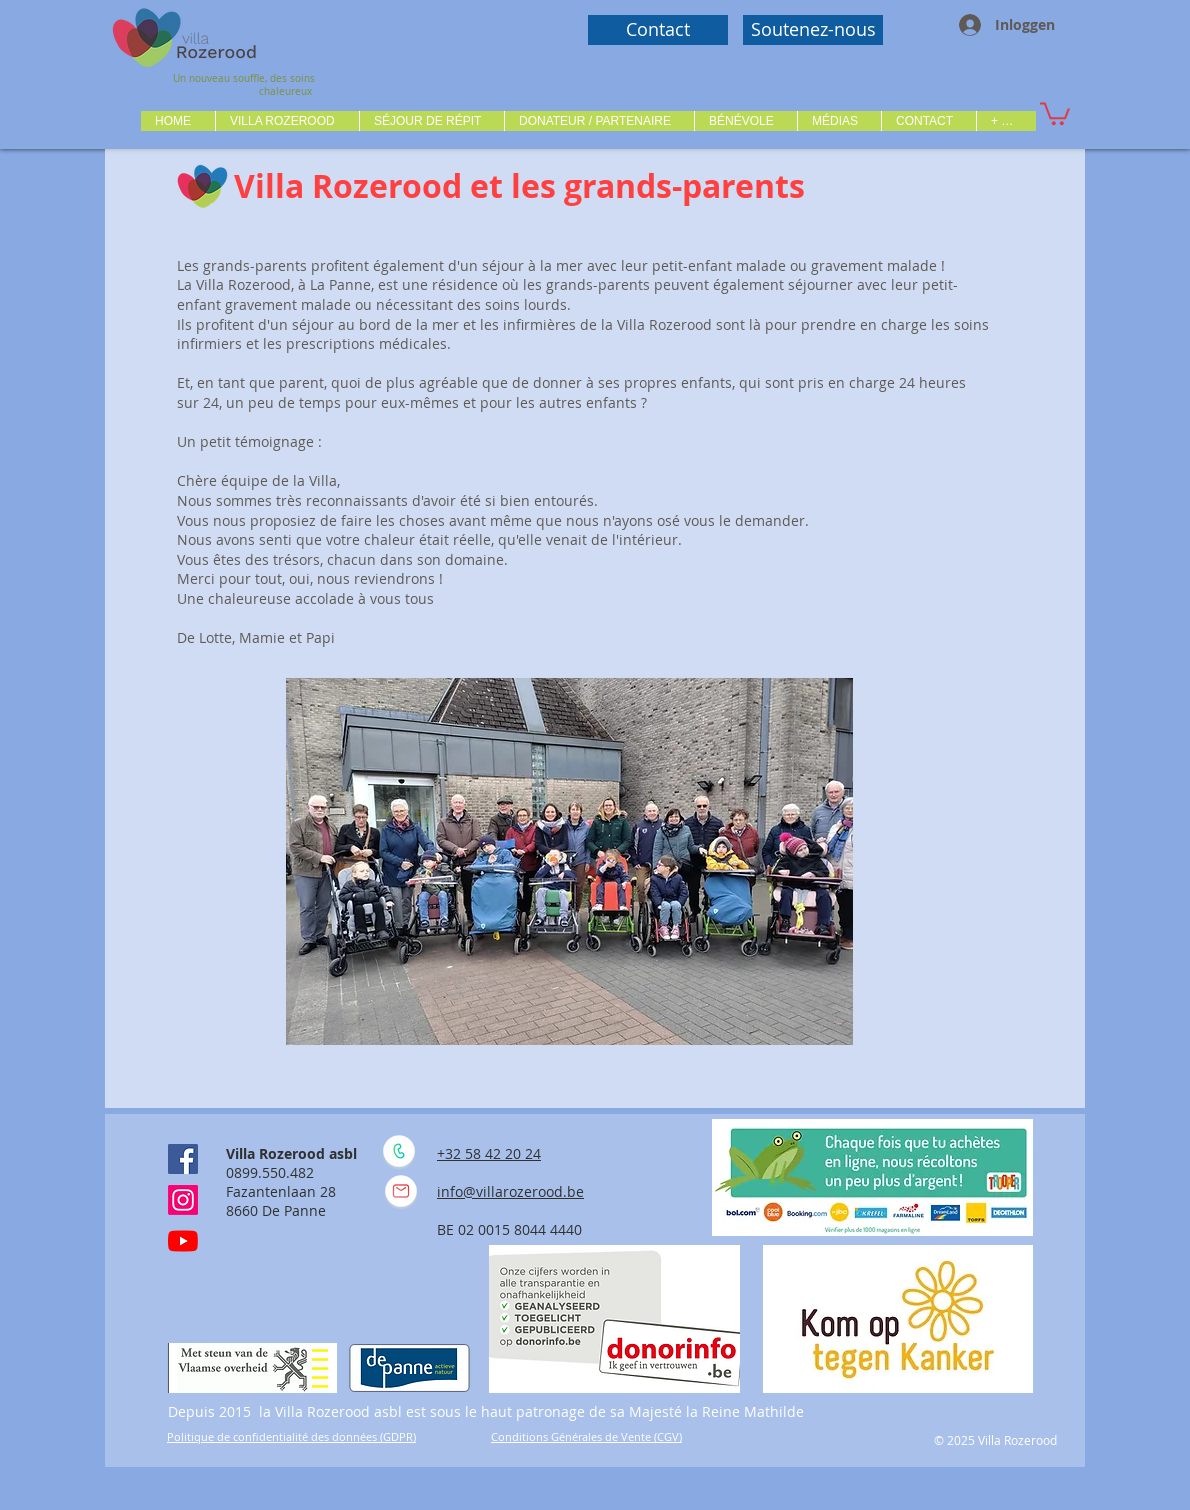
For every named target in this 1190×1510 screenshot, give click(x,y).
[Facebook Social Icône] (183, 1159)
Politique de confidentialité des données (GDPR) (291, 1436)
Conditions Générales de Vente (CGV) (586, 1436)
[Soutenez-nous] (813, 30)
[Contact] (658, 30)
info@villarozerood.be (510, 1191)
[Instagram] (183, 1200)
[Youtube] (183, 1241)
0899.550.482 (270, 1172)
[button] (287, 121)
